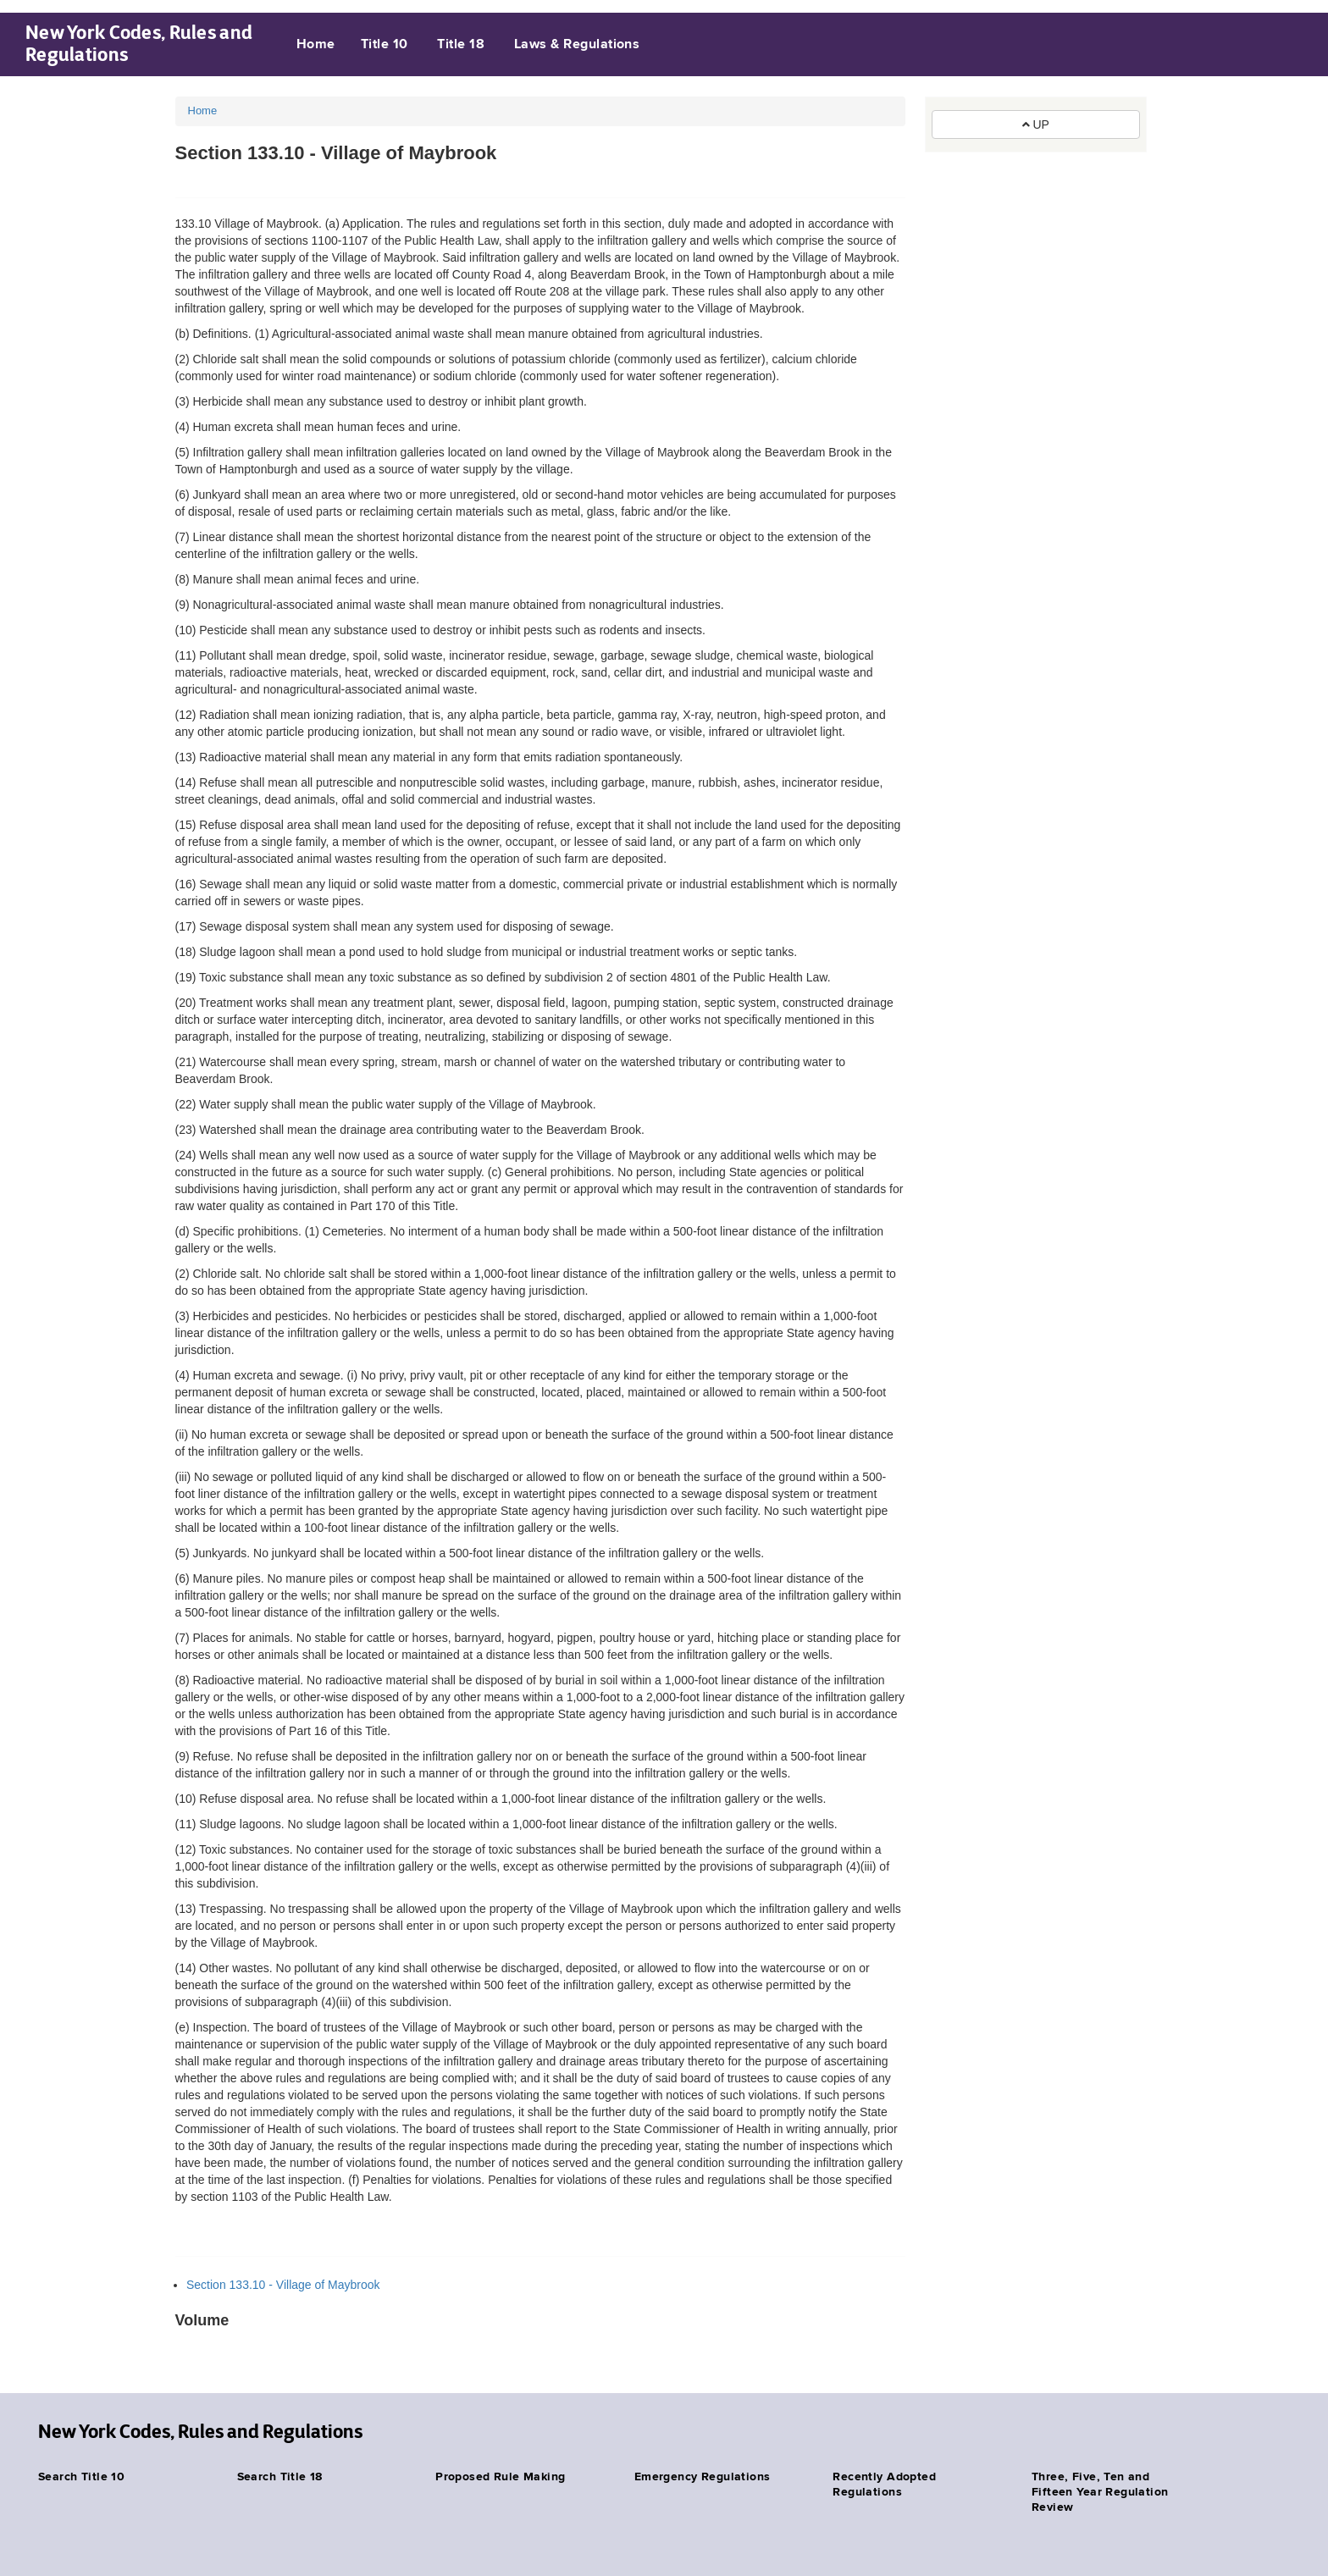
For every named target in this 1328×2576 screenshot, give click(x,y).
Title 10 (384, 45)
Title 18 (460, 45)
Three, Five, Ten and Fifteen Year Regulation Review (1100, 2492)
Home (315, 45)
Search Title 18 (280, 2477)
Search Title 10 (81, 2477)
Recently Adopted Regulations (884, 2484)
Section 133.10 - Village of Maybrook (283, 2284)
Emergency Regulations (702, 2477)
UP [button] (1035, 124)
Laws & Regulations (577, 45)
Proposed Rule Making (500, 2477)
